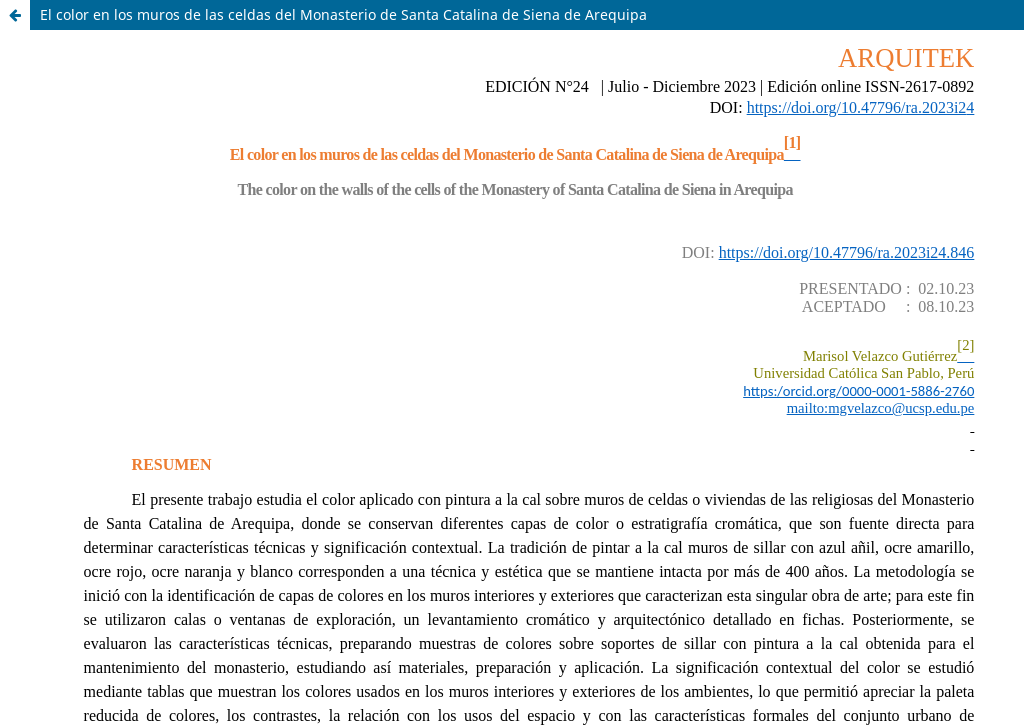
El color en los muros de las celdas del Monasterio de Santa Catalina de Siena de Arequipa (343, 14)
